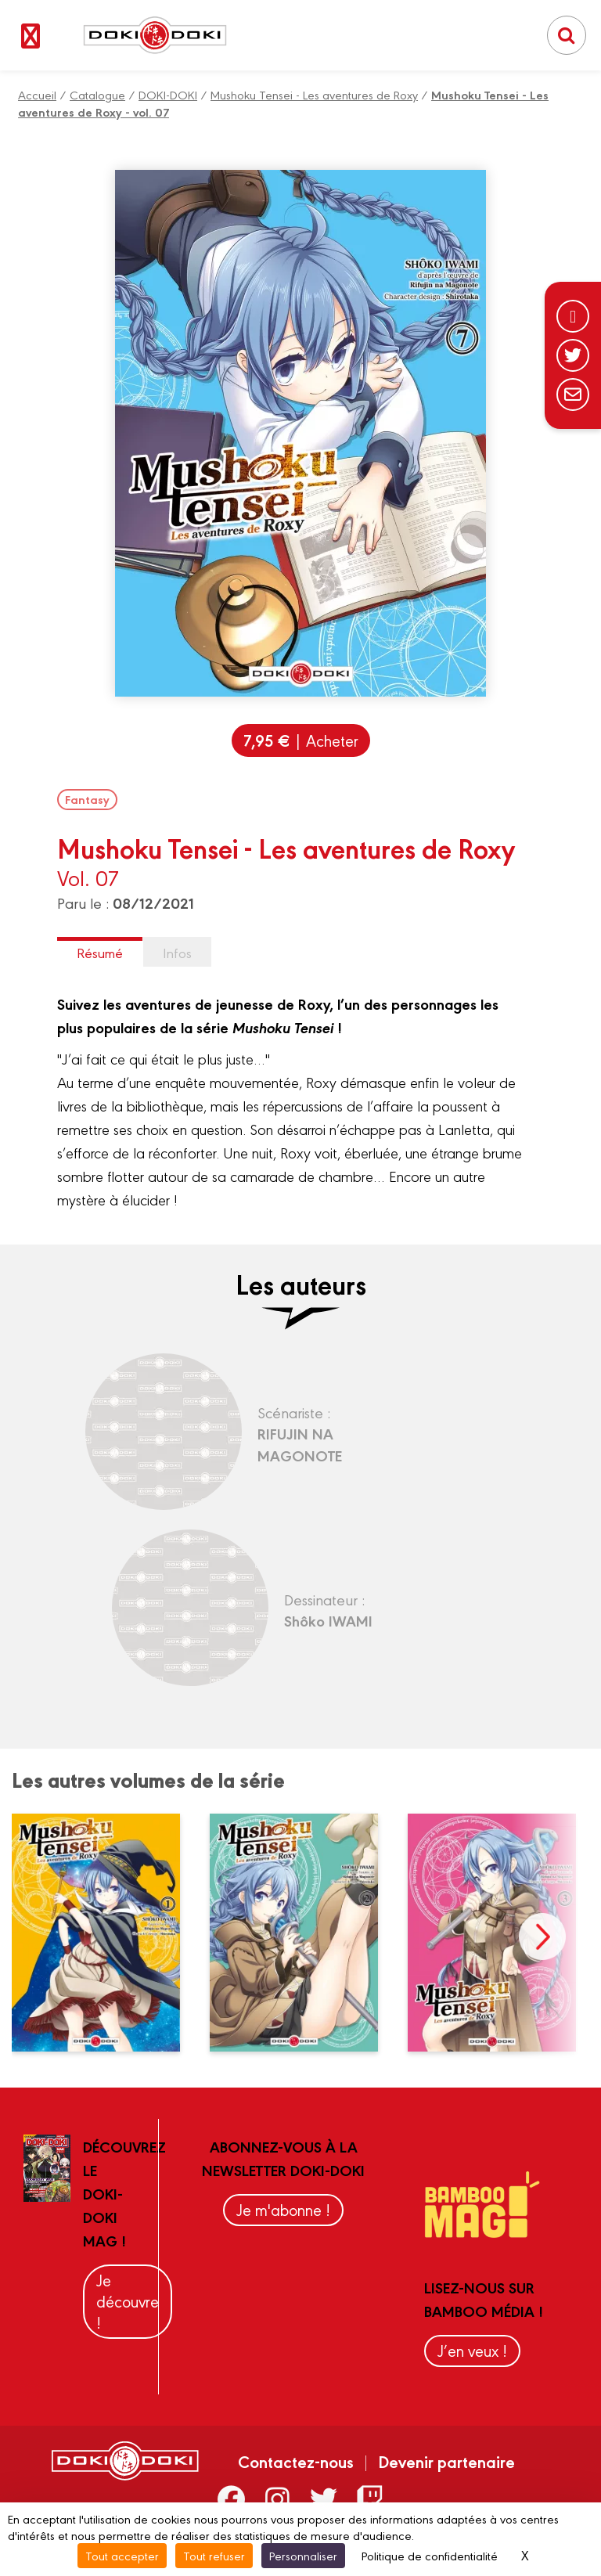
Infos (177, 952)
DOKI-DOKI (168, 94)
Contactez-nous (296, 2461)
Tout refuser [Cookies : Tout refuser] (214, 2555)
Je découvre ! (127, 2301)
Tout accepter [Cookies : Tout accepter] (122, 2555)
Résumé (100, 952)
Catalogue (97, 94)
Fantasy (87, 799)
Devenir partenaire (446, 2461)
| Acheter (300, 740)
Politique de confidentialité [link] (430, 2555)
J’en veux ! (472, 2350)
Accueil (37, 94)
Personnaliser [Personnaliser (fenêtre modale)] (303, 2555)
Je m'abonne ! (283, 2209)
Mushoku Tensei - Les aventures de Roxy (314, 94)
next (542, 1936)
